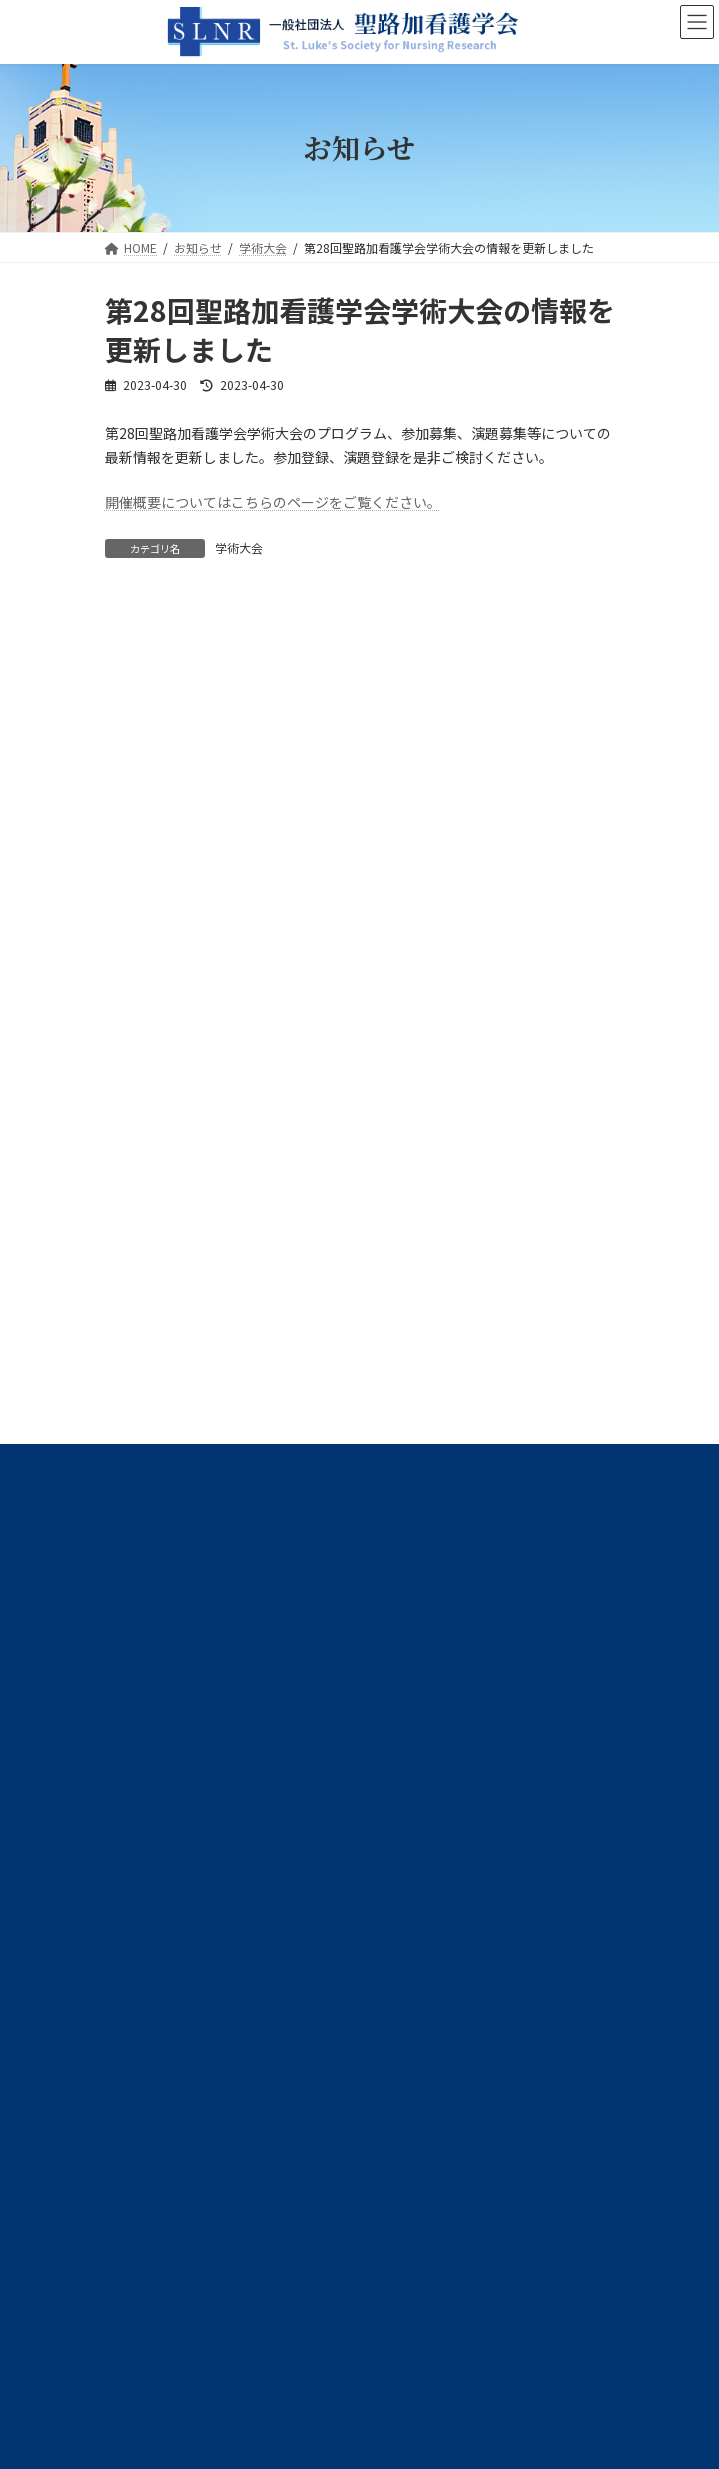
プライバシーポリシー (165, 1577)
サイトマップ (141, 1615)
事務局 (135, 1235)
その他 (135, 1488)
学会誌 (135, 1308)
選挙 (129, 1380)
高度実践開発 (153, 1416)
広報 (129, 1452)
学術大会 (239, 547)
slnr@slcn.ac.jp (214, 1844)
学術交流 (141, 1344)
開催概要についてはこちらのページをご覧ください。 (273, 502)
